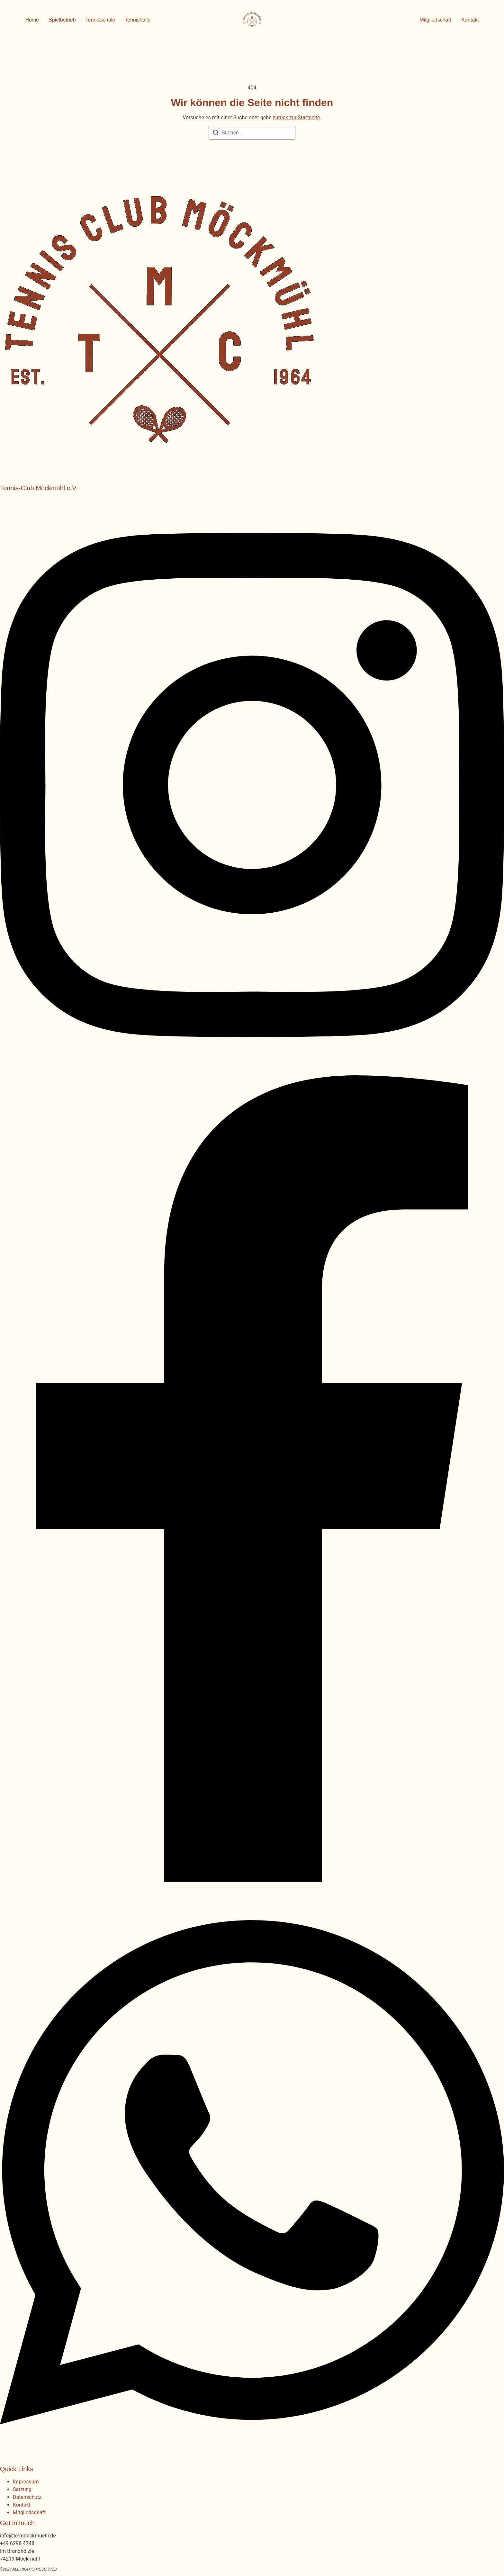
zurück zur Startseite (296, 117)
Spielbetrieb (62, 20)
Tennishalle (137, 20)
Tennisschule (100, 20)
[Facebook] (252, 1880)
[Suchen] (215, 133)
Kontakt (22, 2505)
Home (32, 20)
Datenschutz (27, 2497)
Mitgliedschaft (29, 2512)
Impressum (26, 2482)
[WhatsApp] (252, 2458)
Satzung (22, 2489)
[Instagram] (252, 1071)
